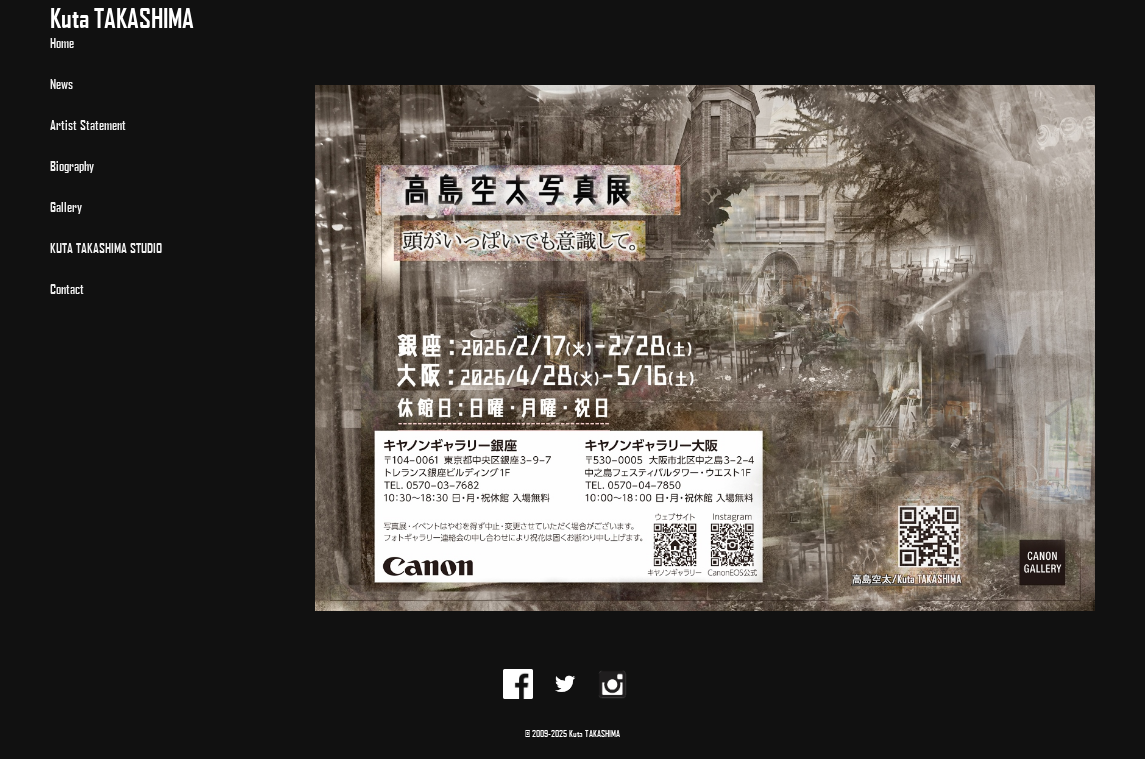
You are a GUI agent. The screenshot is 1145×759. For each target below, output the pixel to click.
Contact (67, 288)
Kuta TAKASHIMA (122, 17)
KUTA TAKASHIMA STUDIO (106, 247)
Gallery (66, 206)
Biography (72, 165)
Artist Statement (88, 124)
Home (62, 42)
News (61, 83)
